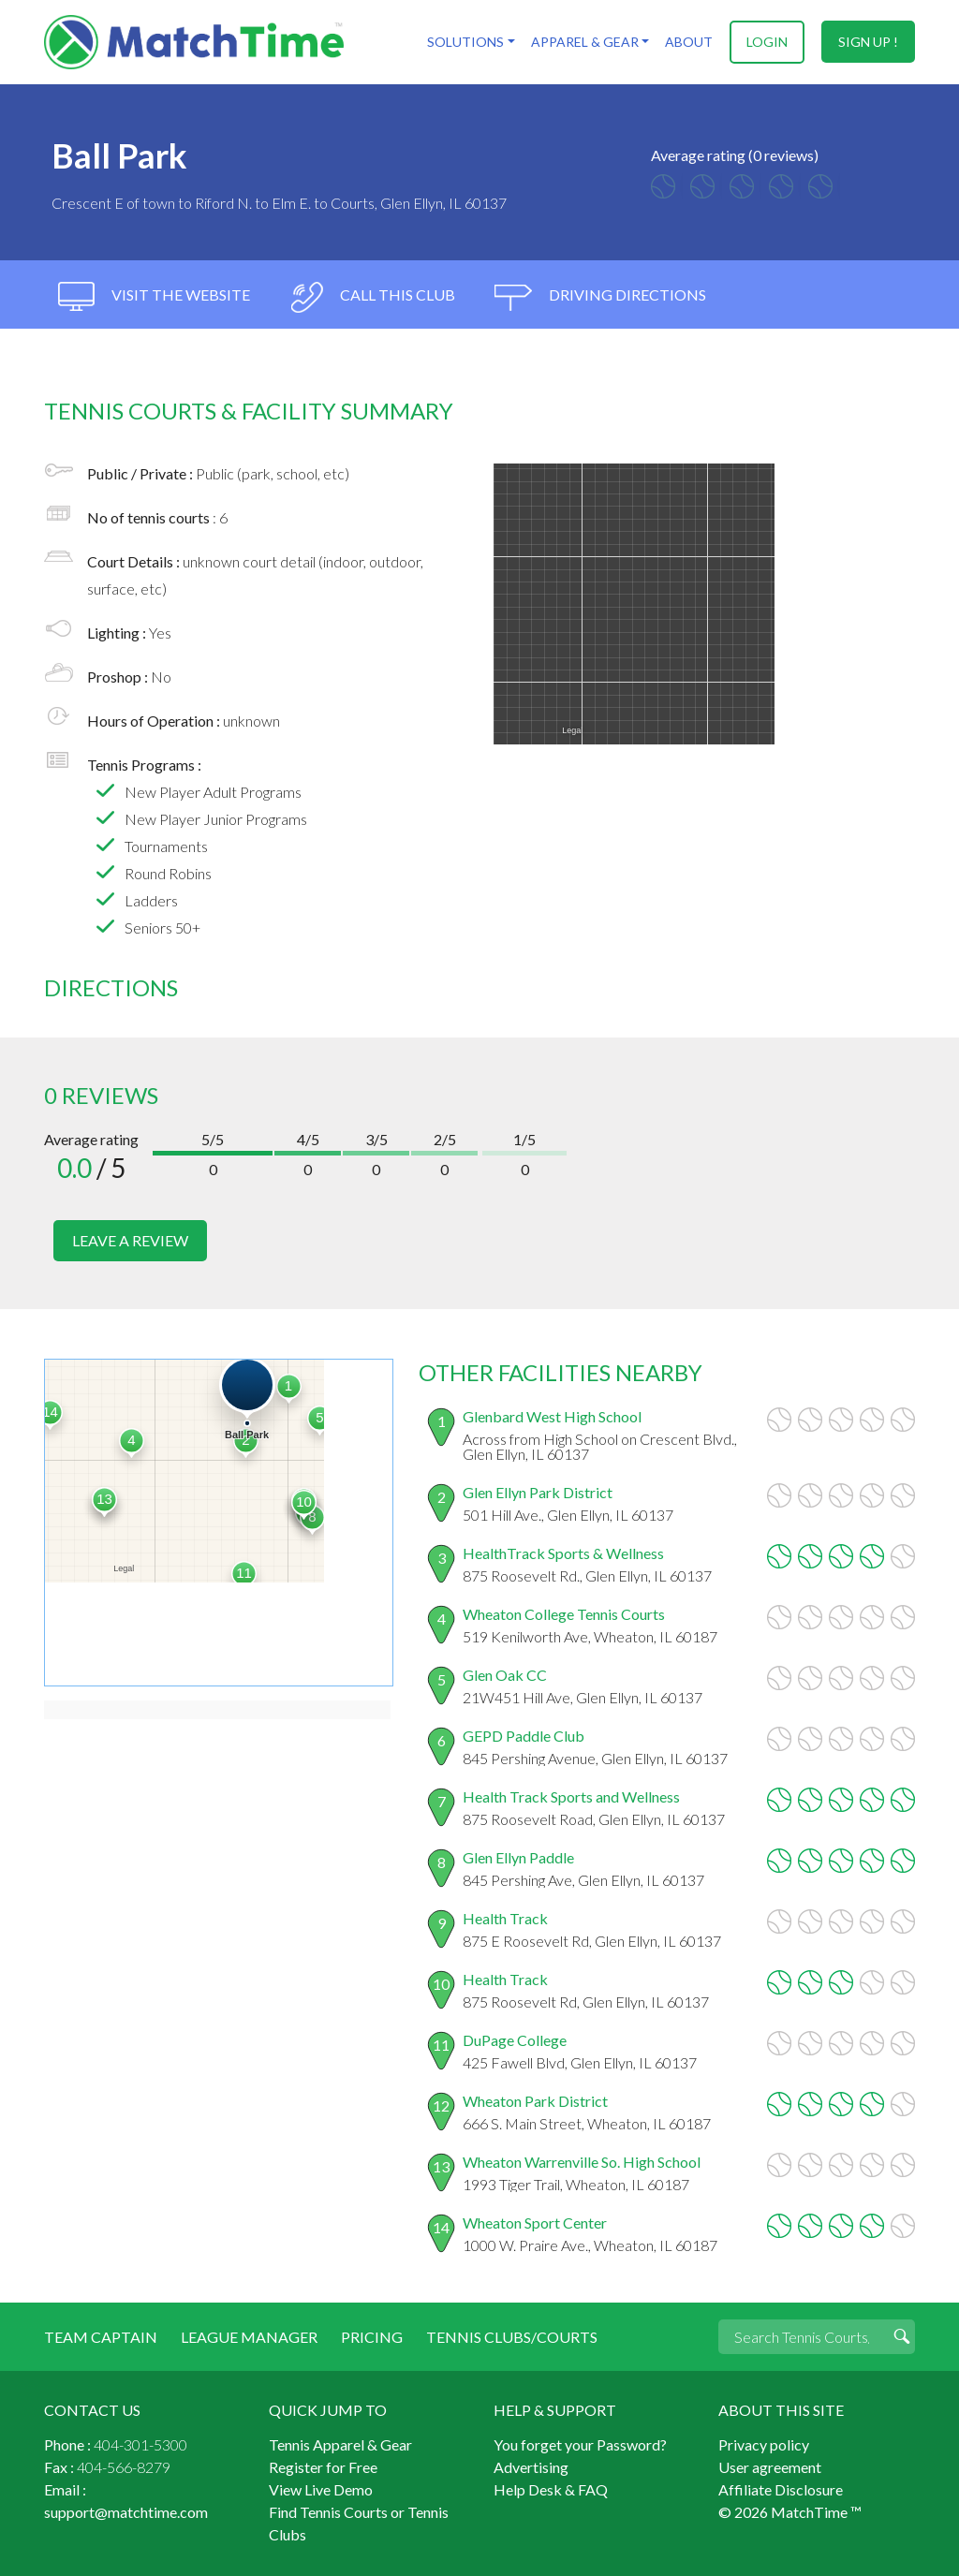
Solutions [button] (465, 42)
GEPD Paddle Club (523, 1735)
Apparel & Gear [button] (584, 42)
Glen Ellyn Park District (537, 1491)
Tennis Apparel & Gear (340, 2443)
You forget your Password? (580, 2443)
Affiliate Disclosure (780, 2488)
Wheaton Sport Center (535, 2221)
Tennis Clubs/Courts (512, 2336)
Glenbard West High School (552, 1415)
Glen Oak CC (505, 1674)
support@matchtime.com (126, 2511)
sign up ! (868, 42)
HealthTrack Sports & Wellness (563, 1552)
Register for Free (323, 2466)
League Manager (249, 2336)
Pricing (372, 2336)
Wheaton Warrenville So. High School (582, 2161)
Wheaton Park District (535, 2100)
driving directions (600, 297)
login (767, 42)
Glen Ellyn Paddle (518, 1856)
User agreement (769, 2466)
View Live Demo (321, 2488)
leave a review (130, 1240)
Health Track (505, 1917)
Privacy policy (763, 2443)
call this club (372, 297)
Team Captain (100, 2336)
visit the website (154, 297)
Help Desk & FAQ (551, 2488)
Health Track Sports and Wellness (571, 1795)
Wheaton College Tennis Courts (564, 1613)
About (689, 42)
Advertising (531, 2466)
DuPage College (515, 2039)
